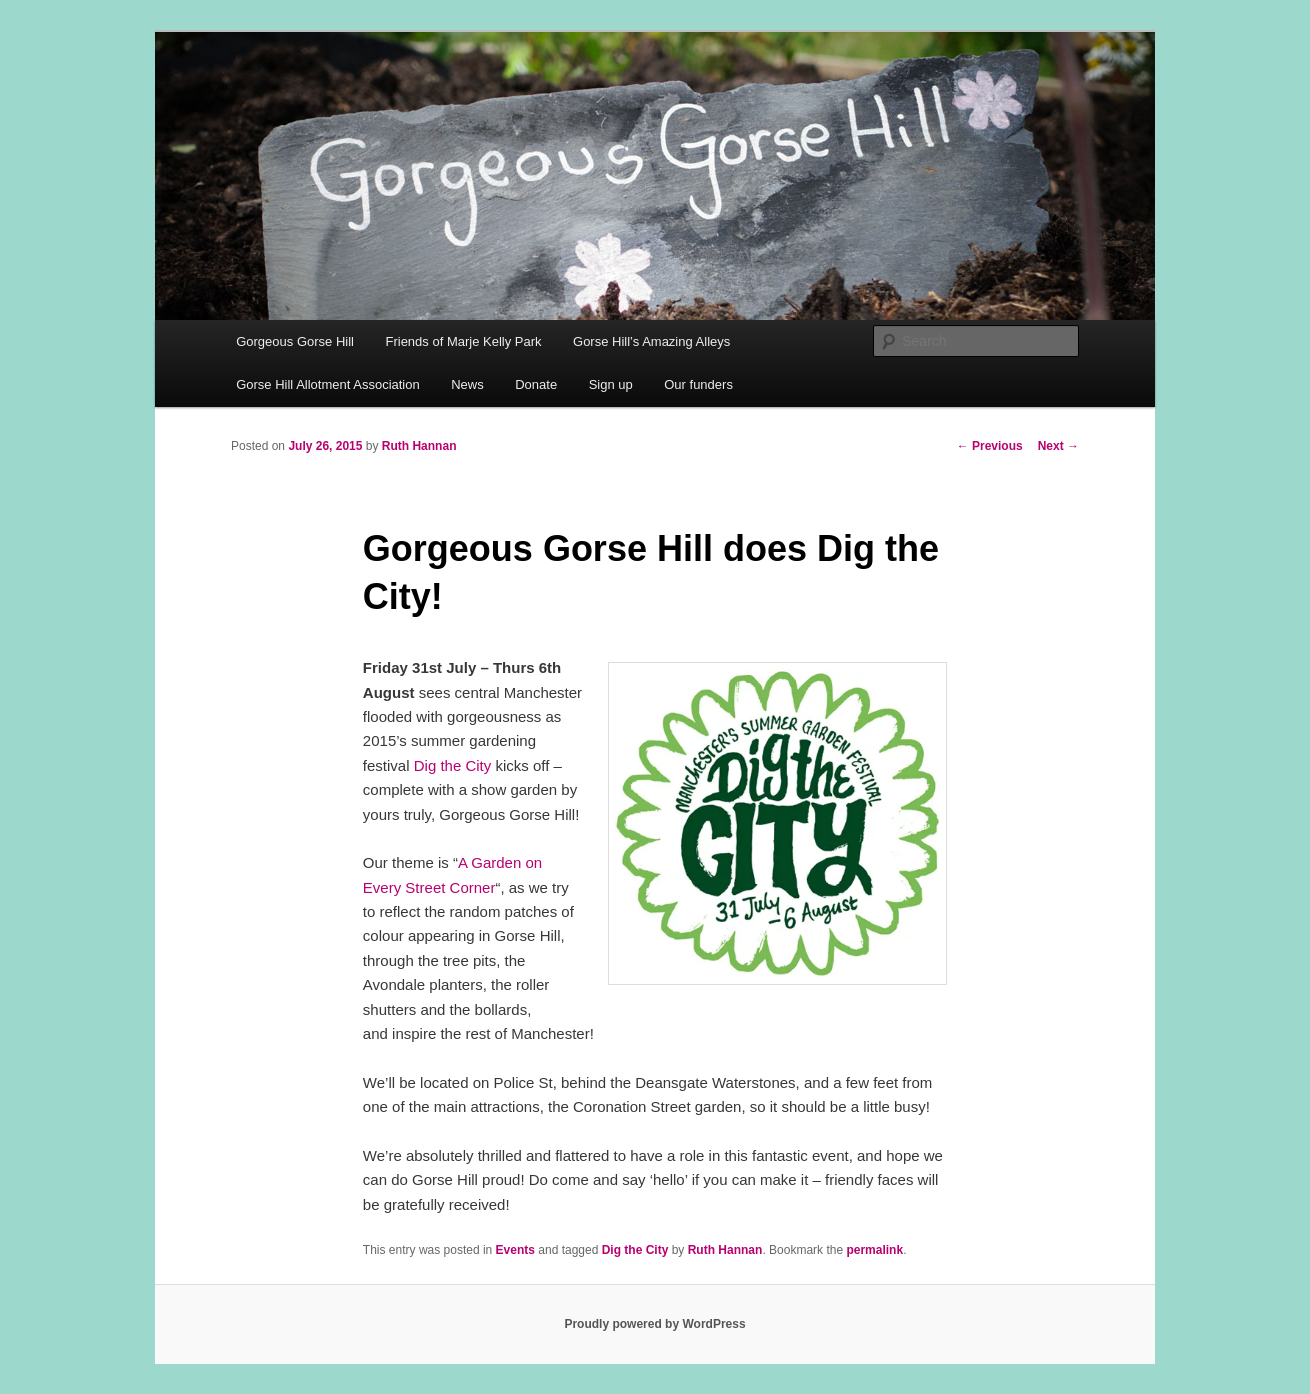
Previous (990, 446)
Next (1058, 446)
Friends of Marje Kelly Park (463, 341)
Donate (536, 384)
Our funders (698, 384)
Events (515, 1250)
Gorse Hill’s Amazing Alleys (651, 341)
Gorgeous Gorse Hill (295, 341)
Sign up (611, 384)
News (467, 384)
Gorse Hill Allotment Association (328, 384)
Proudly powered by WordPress (654, 1324)
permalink (874, 1250)
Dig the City (453, 765)
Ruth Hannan (419, 446)
